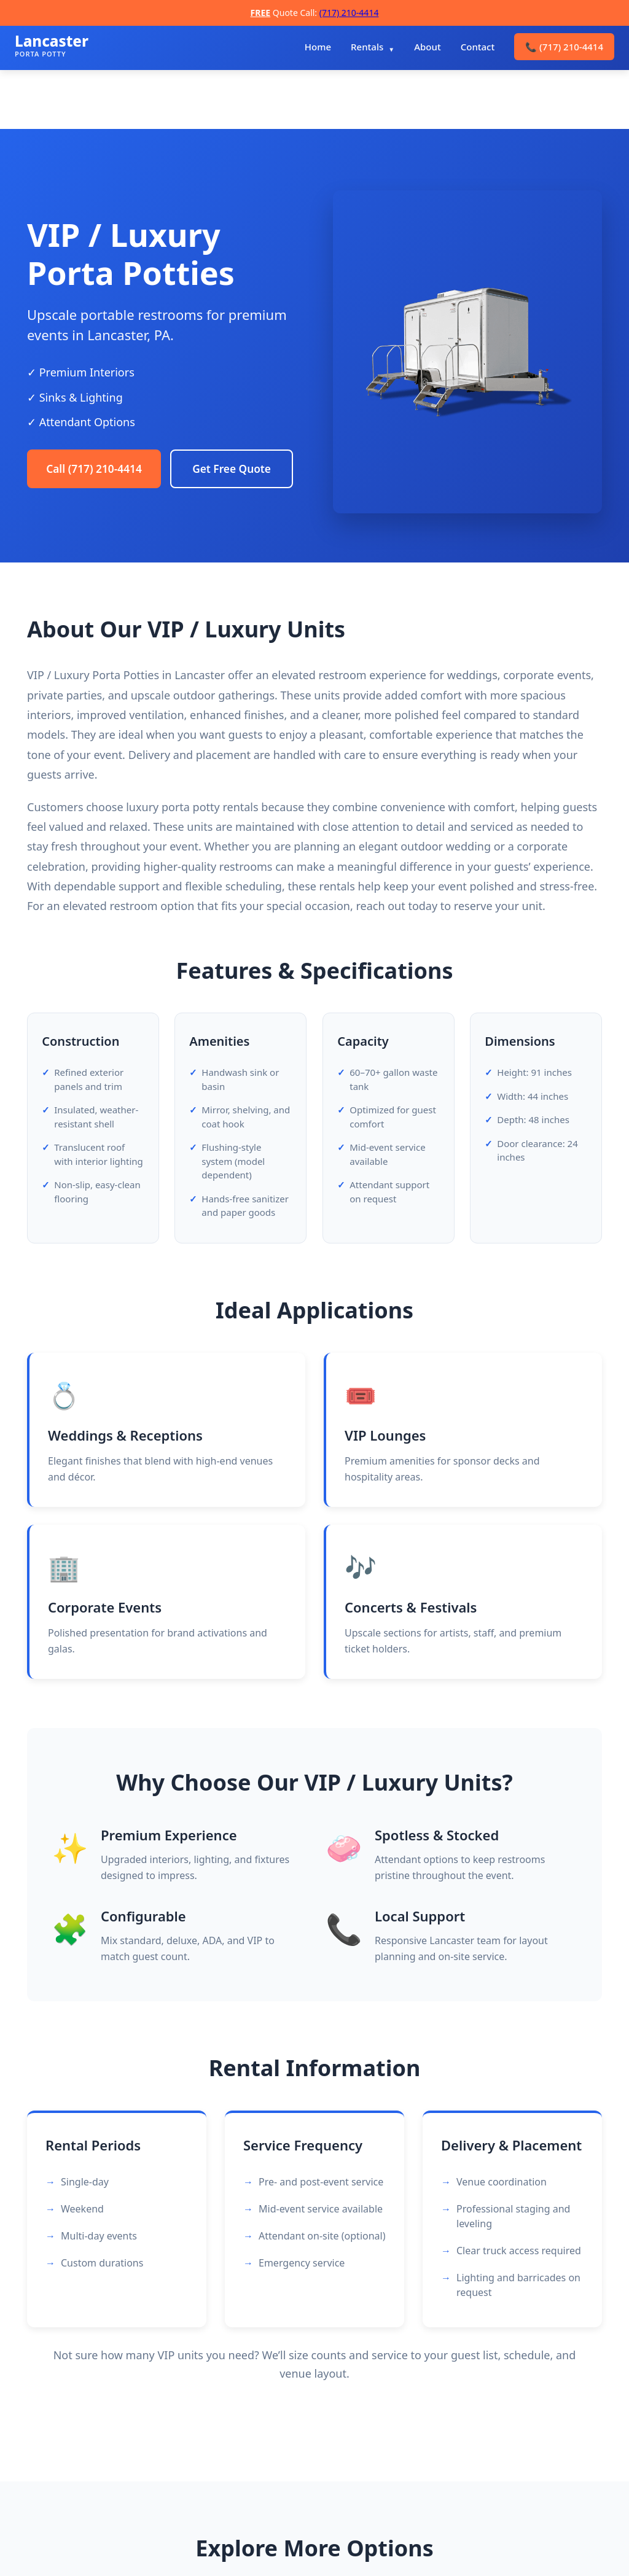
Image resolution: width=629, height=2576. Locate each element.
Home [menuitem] (318, 47)
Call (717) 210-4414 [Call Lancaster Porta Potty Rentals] (97, 444)
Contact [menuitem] (478, 47)
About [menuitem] (427, 47)
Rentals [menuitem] (367, 47)
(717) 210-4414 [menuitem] (564, 47)
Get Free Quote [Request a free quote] (89, 493)
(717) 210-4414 (349, 12)
